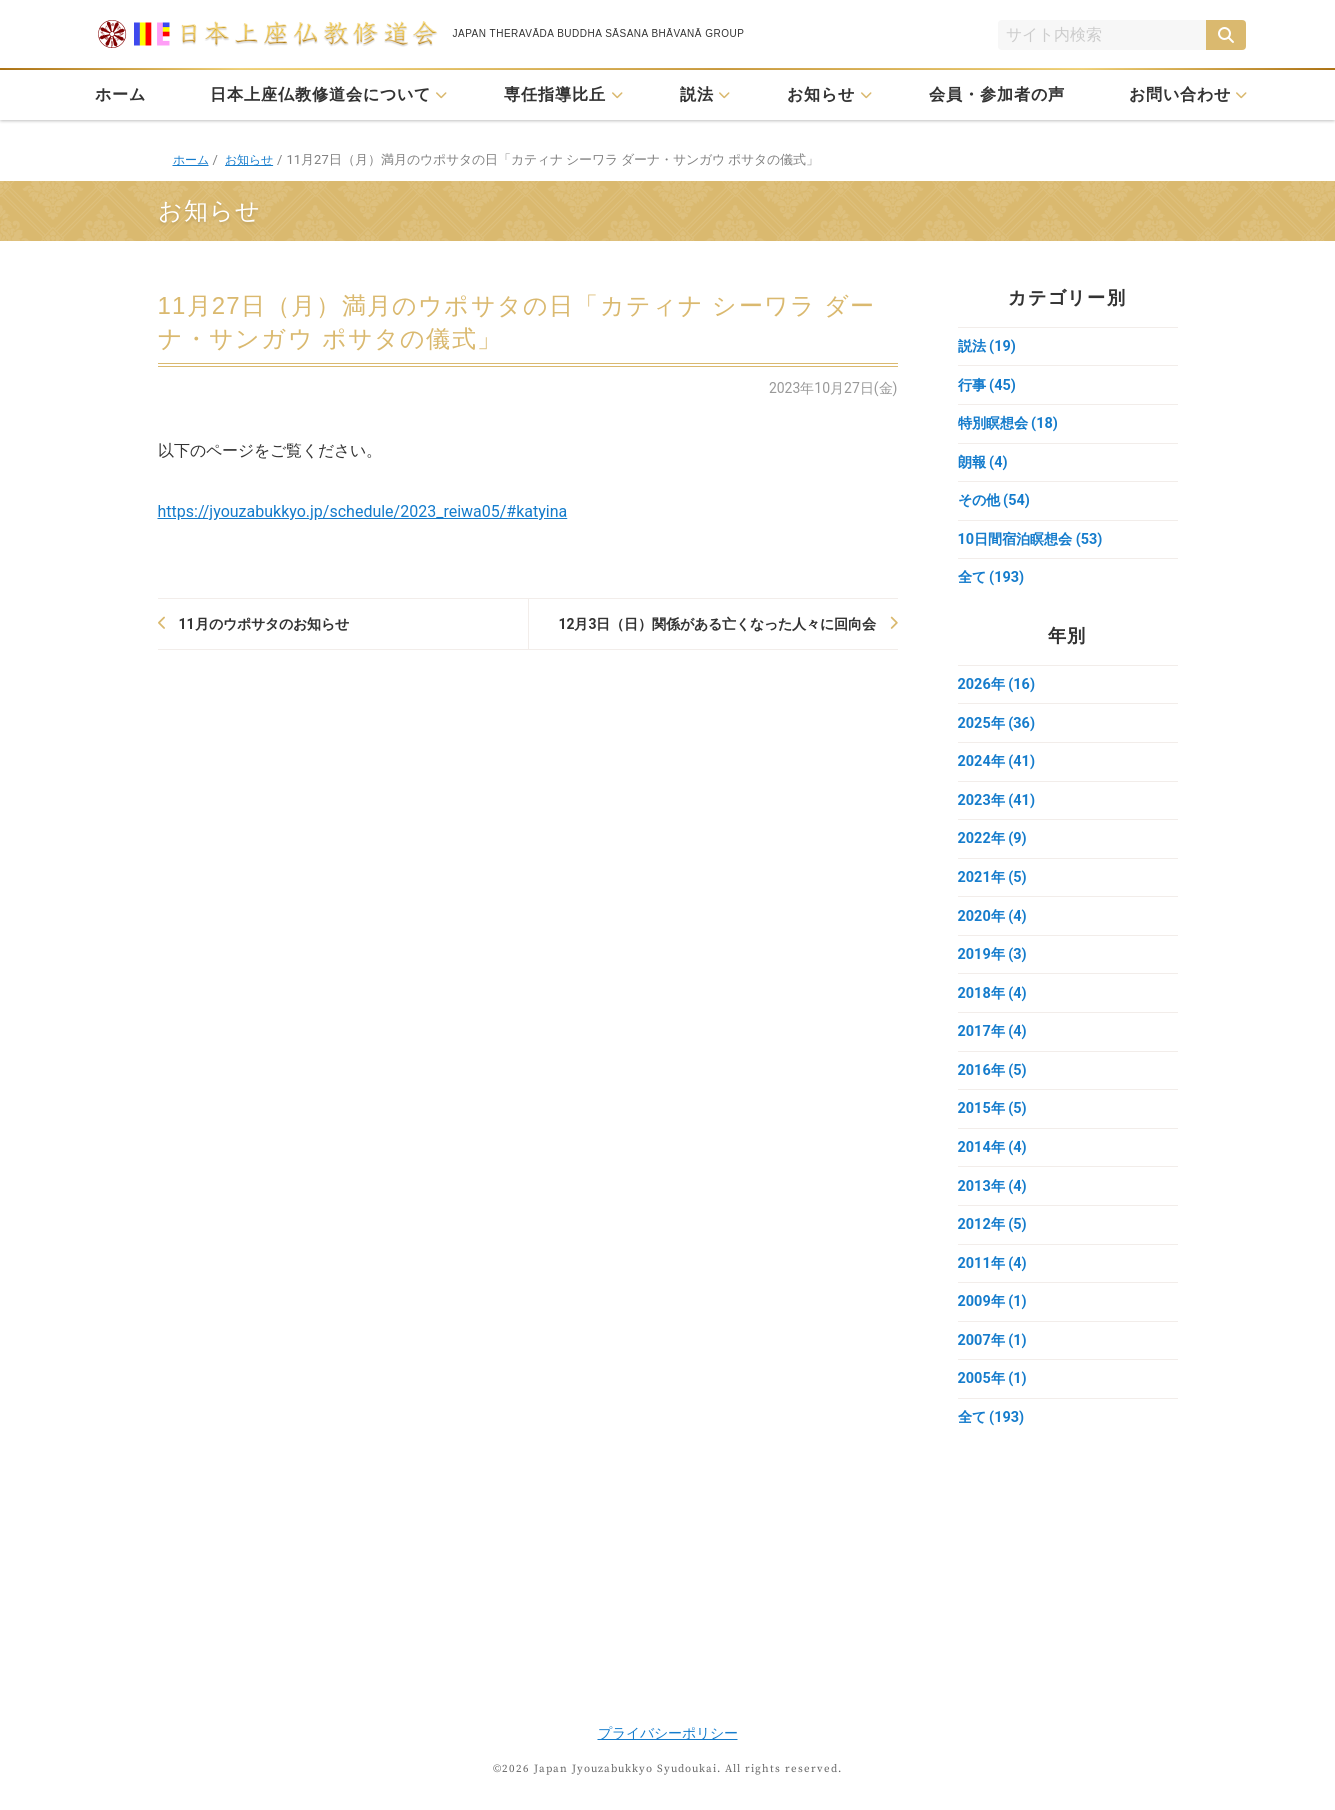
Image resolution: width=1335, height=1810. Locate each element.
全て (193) (993, 587)
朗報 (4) (984, 467)
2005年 (994, 1415)
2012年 (994, 1255)
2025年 (998, 735)
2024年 (998, 775)
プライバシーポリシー (668, 1733)
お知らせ (821, 94)
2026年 (998, 695)
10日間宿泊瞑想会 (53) (1035, 547)
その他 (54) (996, 507)
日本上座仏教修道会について (320, 94)
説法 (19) (988, 347)
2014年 (994, 1175)
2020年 (994, 935)
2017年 (994, 1055)
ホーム (120, 94)
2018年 (994, 1015)
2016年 (994, 1095)
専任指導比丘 (555, 94)
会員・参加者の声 (997, 94)
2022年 (994, 855)
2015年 (994, 1135)
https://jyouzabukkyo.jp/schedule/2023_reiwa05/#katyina (363, 511)
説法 (697, 94)
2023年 (998, 815)
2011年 (994, 1295)
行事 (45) (988, 387)
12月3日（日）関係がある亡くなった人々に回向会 (717, 624)
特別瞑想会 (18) (1011, 427)
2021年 (994, 895)
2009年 (994, 1335)
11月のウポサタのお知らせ (264, 624)
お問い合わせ (1180, 94)
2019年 (994, 975)
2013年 (994, 1215)
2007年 (994, 1375)
